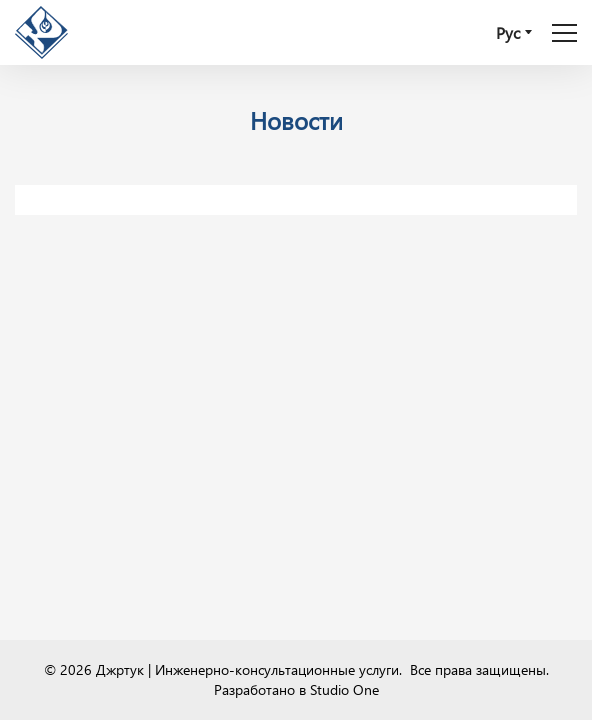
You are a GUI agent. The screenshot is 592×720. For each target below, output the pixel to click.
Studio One (344, 689)
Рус (508, 32)
